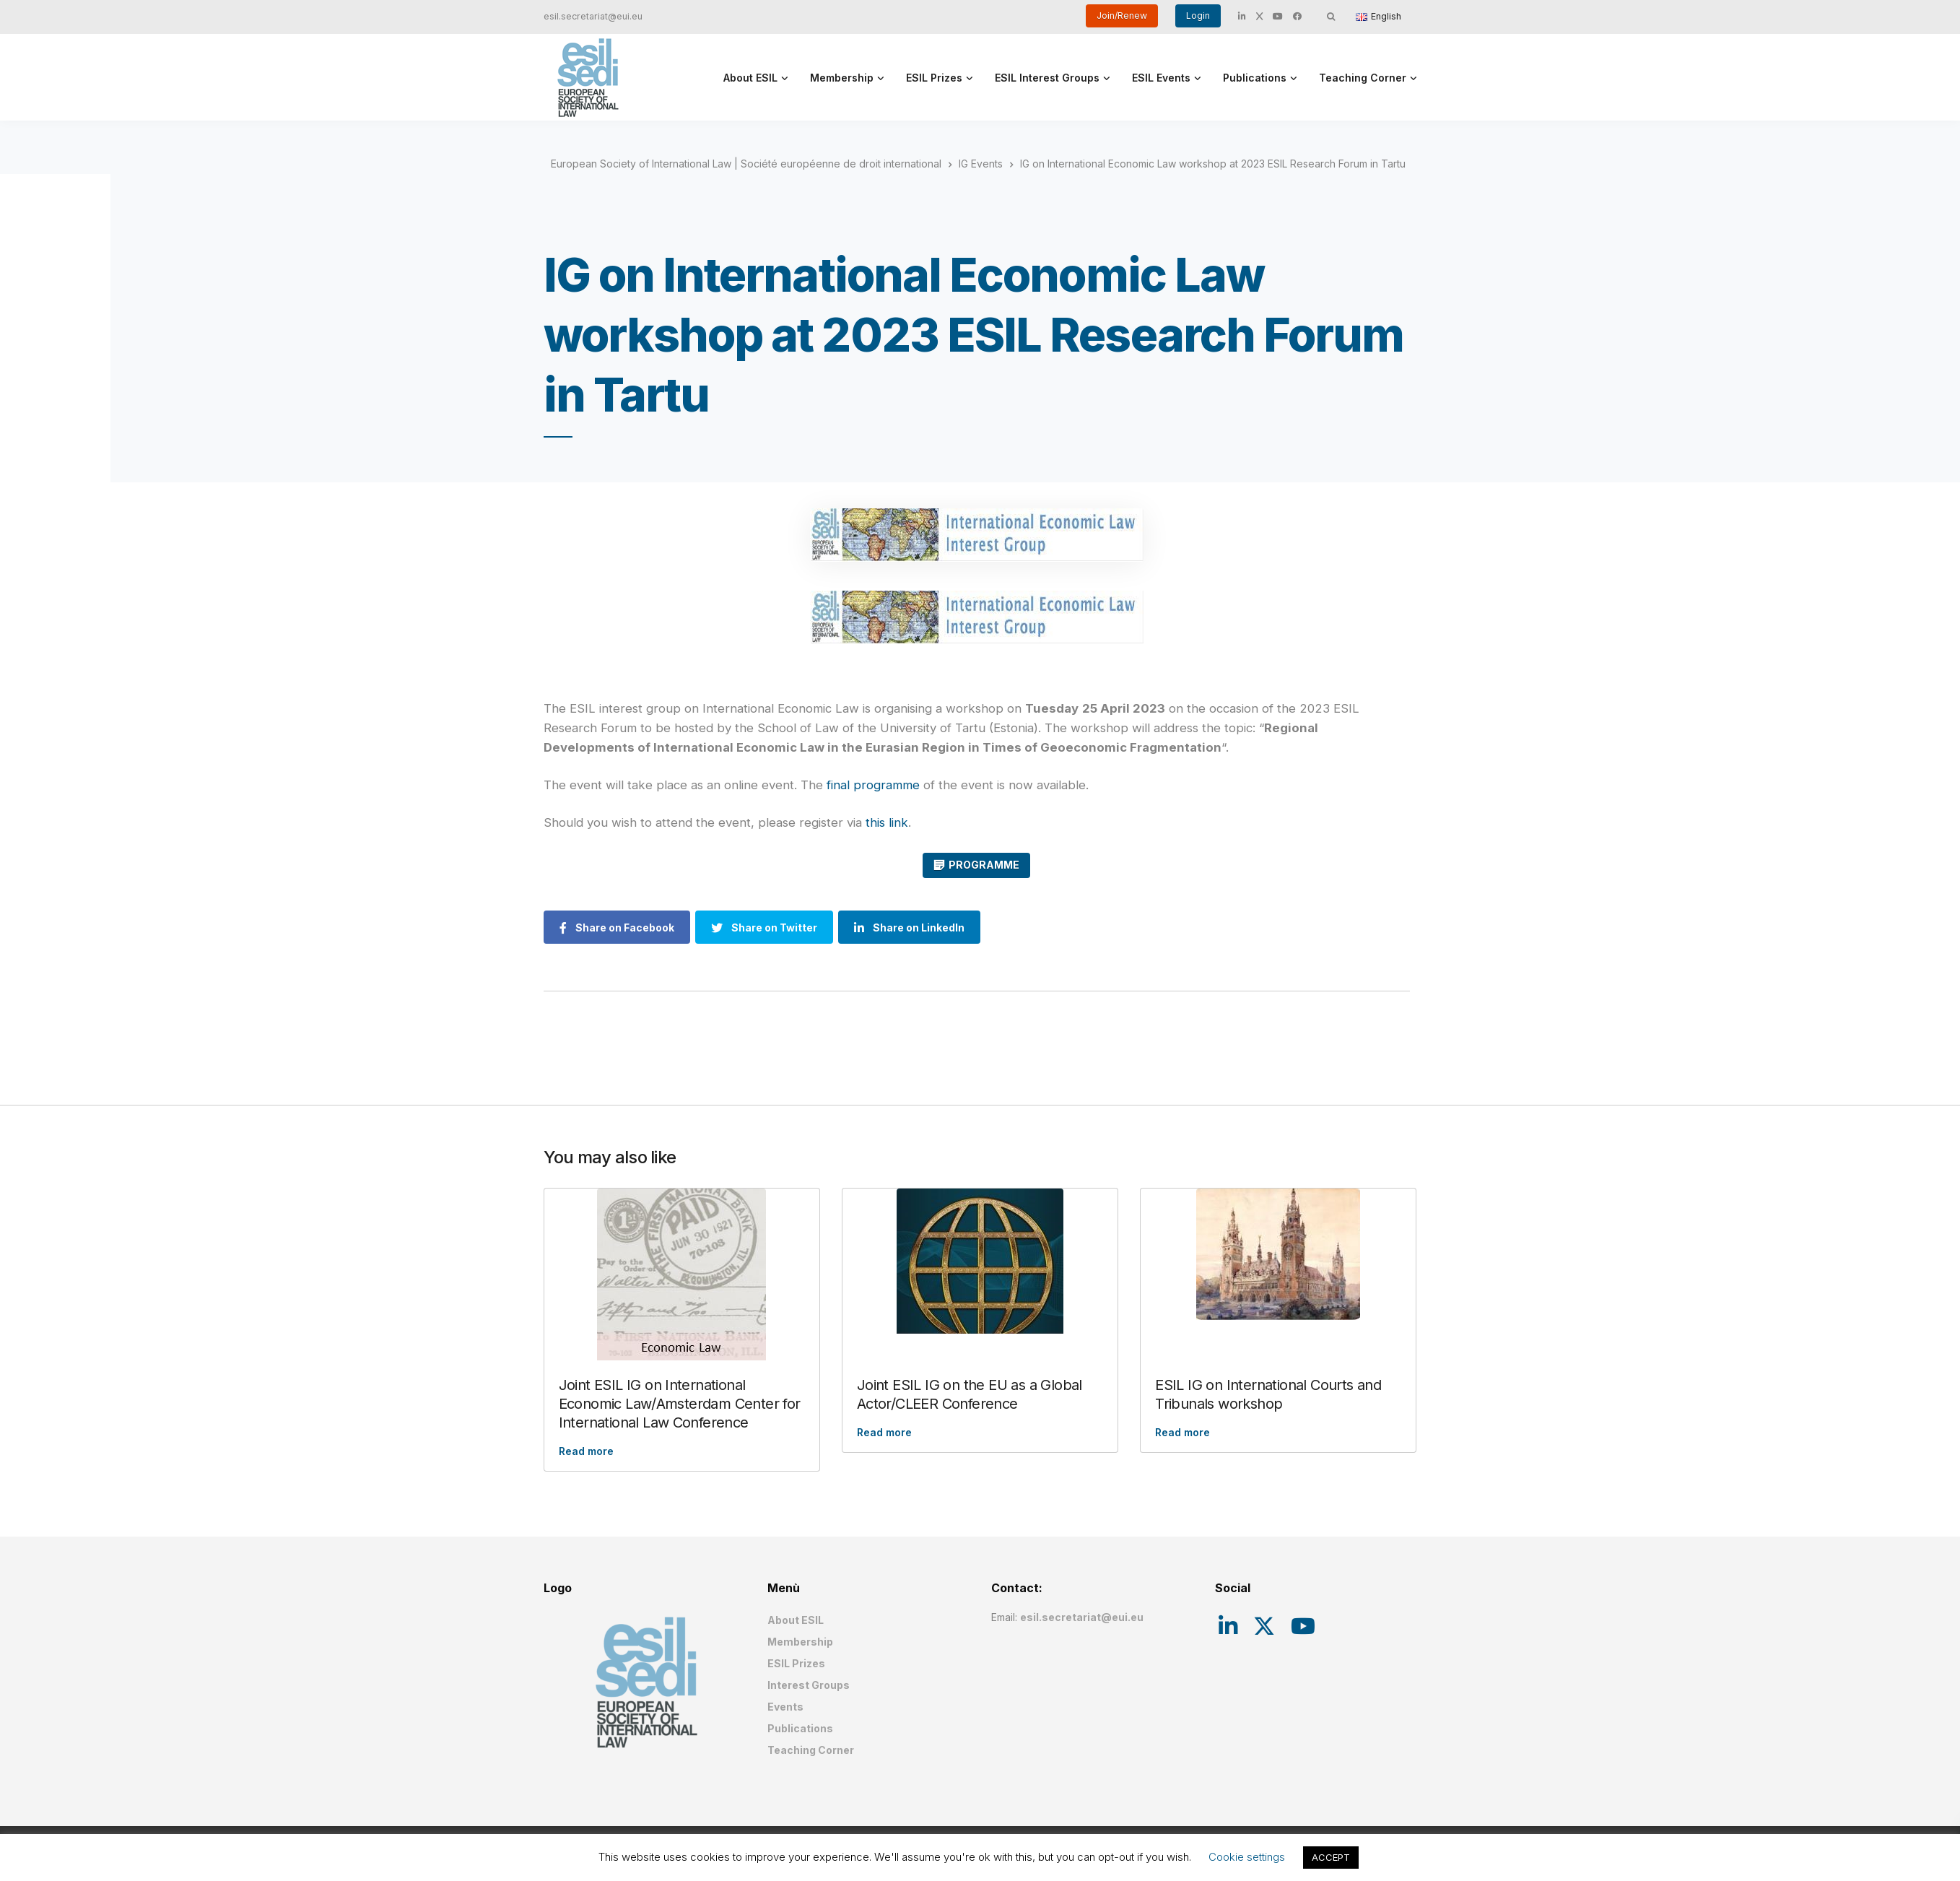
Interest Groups (808, 1685)
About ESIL (750, 77)
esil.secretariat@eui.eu (593, 16)
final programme (873, 785)
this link (887, 822)
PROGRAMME (984, 865)
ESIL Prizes (934, 77)
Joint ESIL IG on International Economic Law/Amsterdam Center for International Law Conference (680, 1403)
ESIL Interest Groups (1047, 77)
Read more (586, 1451)
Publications (1254, 77)
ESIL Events (1161, 77)
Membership (842, 77)
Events (785, 1706)
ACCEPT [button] (1331, 1857)
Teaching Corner (1362, 77)
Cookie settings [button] (1246, 1857)
